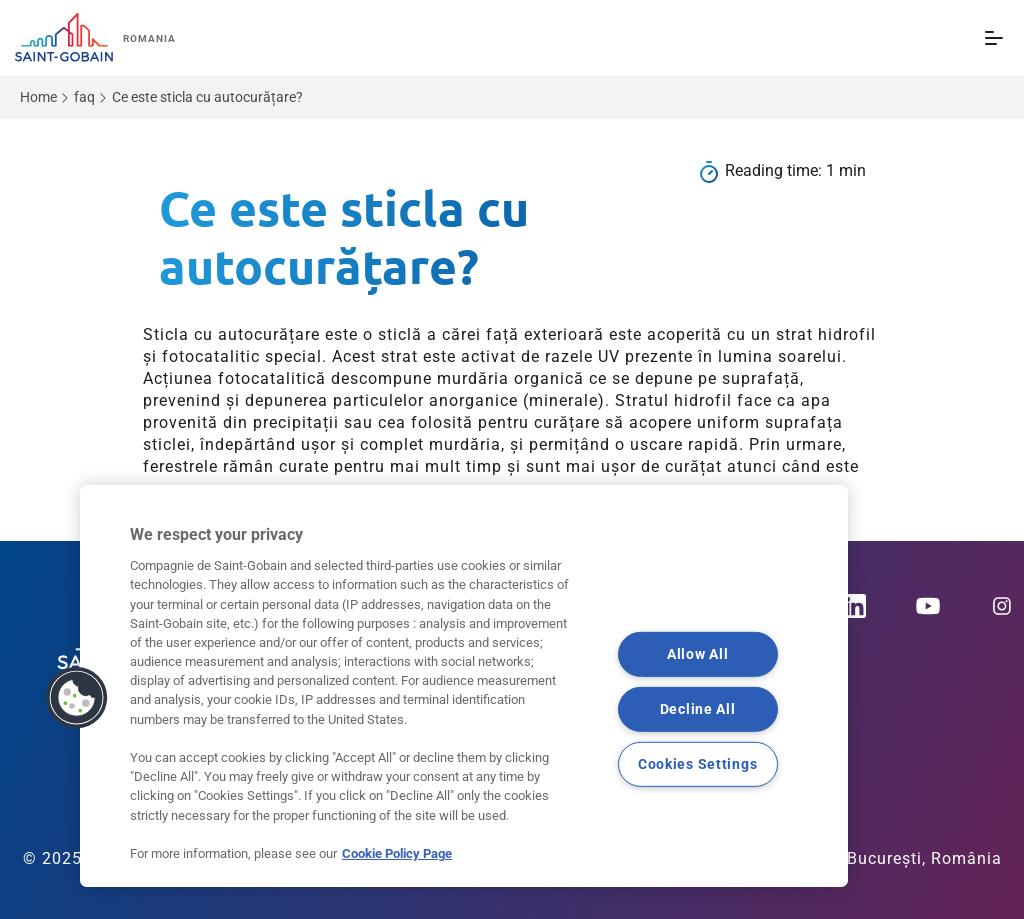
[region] (464, 686)
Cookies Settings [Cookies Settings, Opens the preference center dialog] (698, 763)
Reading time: (775, 170)
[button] (77, 698)
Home (38, 97)
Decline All (698, 709)
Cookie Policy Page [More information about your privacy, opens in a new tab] (397, 853)
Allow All (697, 654)
